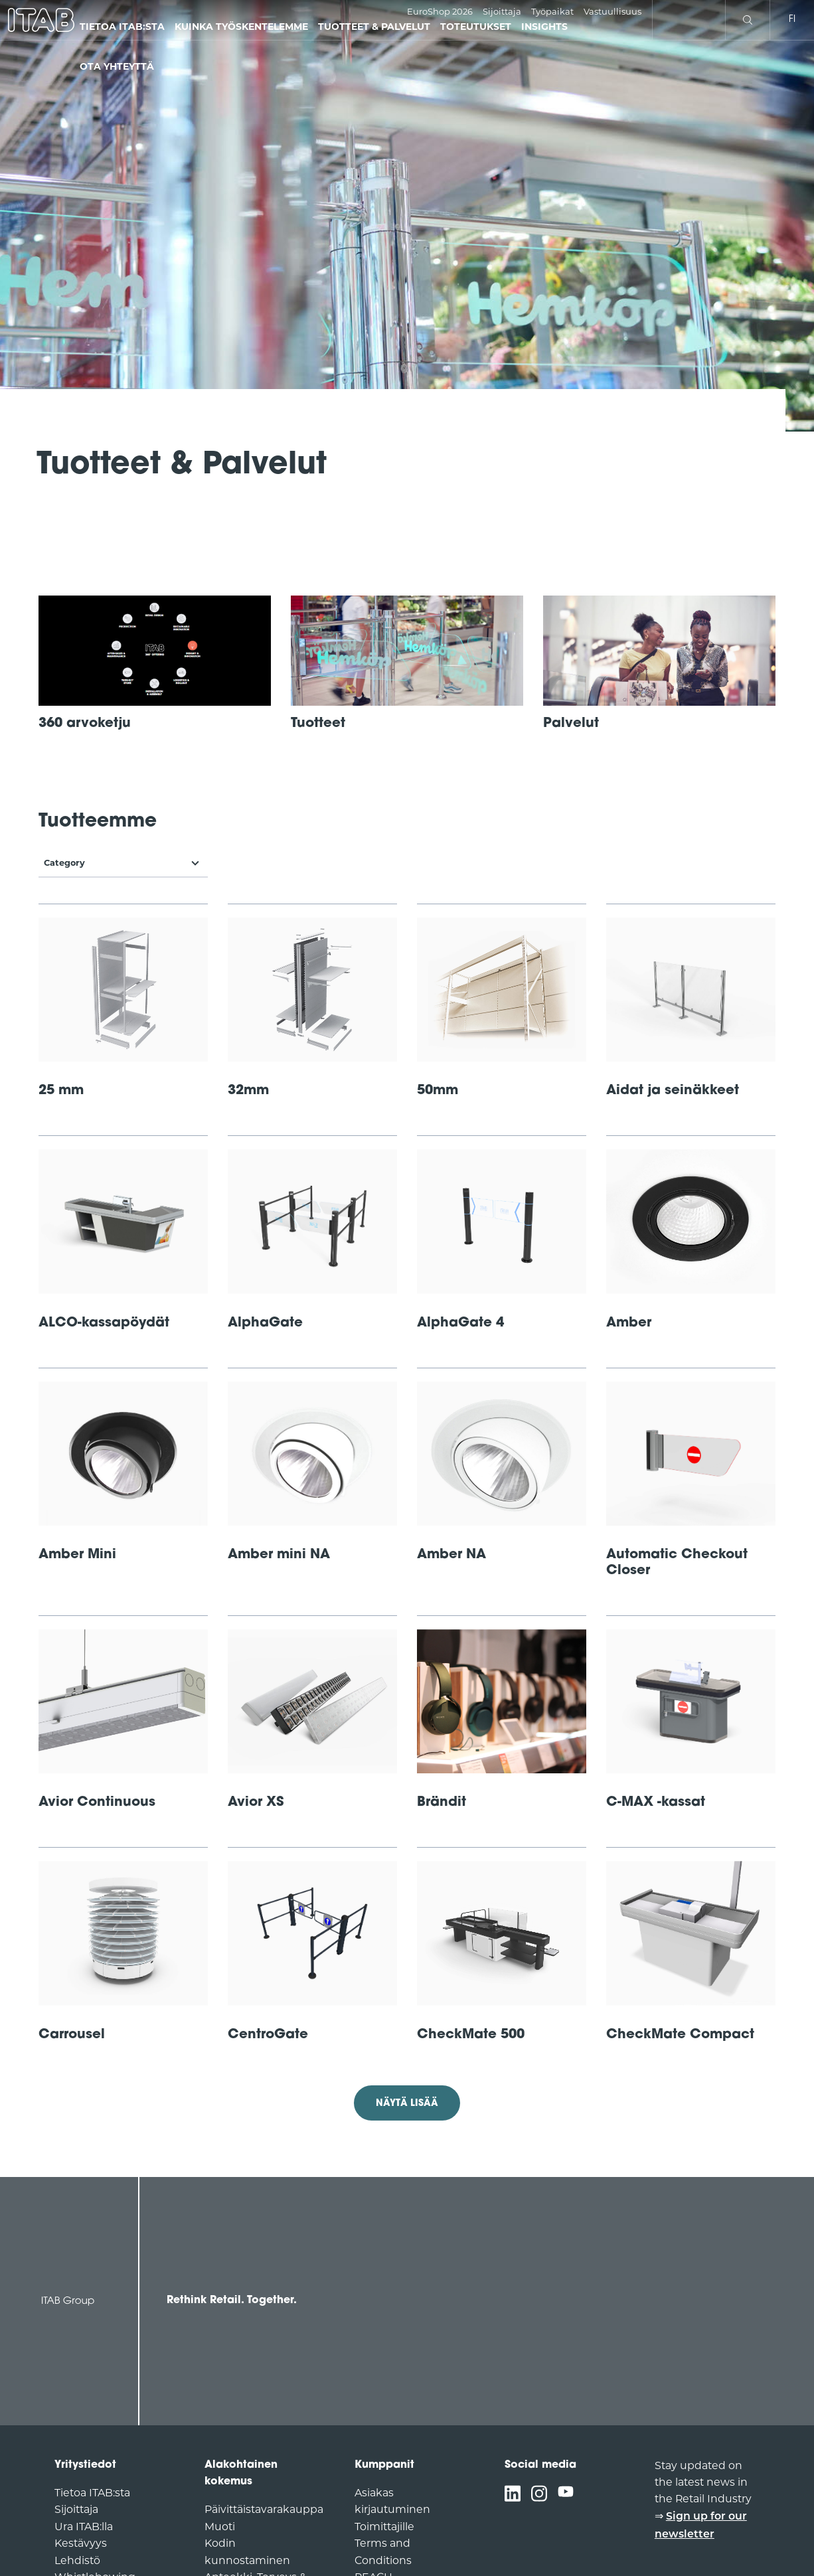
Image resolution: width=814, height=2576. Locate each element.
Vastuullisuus (612, 11)
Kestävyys (80, 2543)
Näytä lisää (407, 2104)
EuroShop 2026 (440, 11)
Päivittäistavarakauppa (263, 2509)
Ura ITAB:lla (83, 2526)
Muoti (219, 2526)
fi (792, 20)
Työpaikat (552, 11)
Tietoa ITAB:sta (92, 2492)
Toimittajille (384, 2526)
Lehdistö (77, 2560)
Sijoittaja (502, 11)
